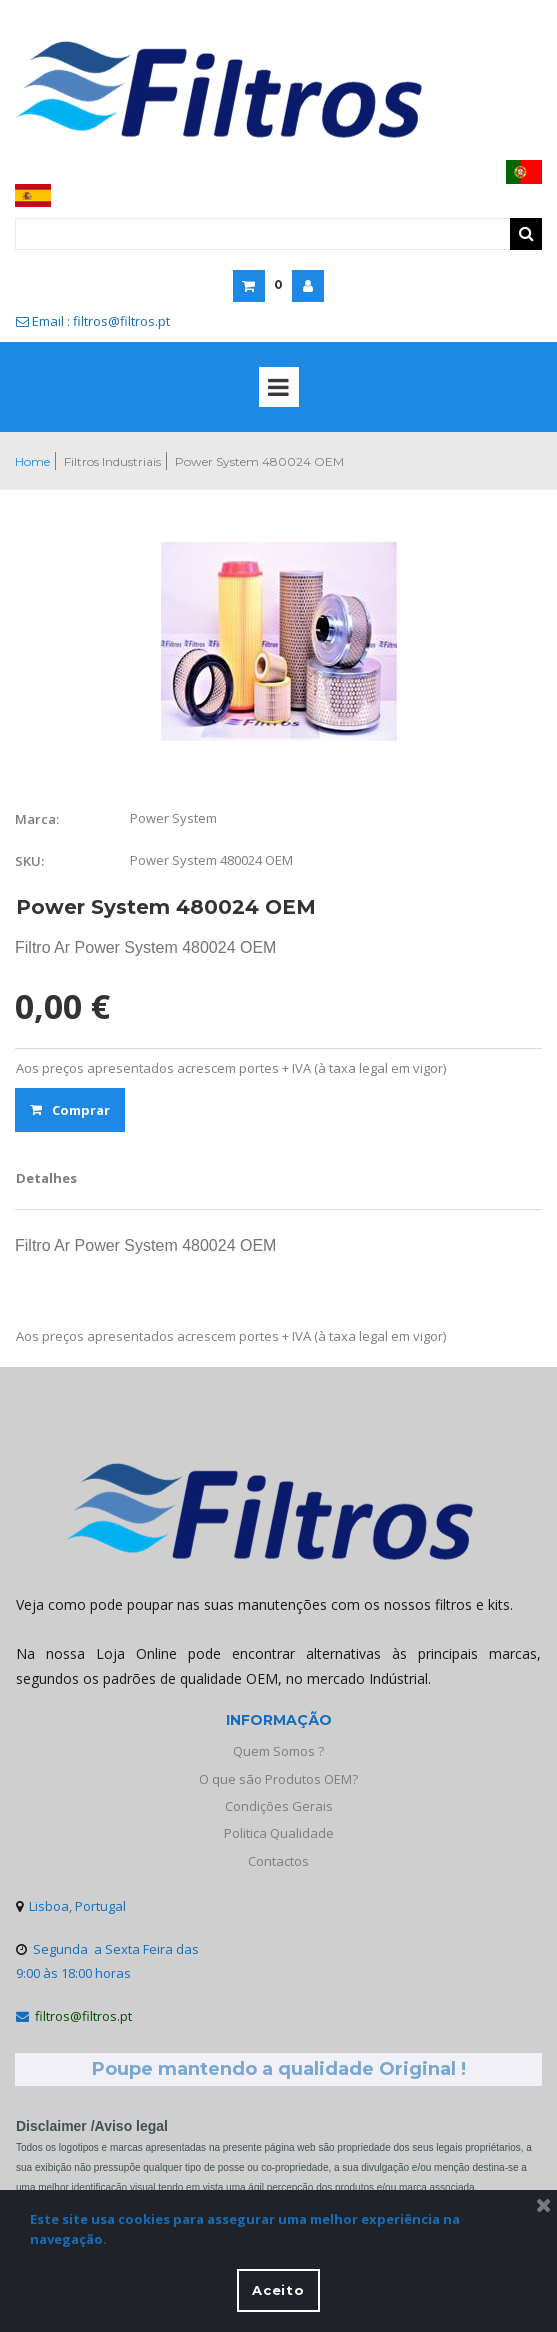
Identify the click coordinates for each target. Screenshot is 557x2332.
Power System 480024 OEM (259, 461)
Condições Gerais (279, 1806)
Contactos (278, 1861)
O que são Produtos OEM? (278, 1779)
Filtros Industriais (112, 461)
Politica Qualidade (279, 1833)
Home (32, 461)
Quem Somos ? (278, 1751)
